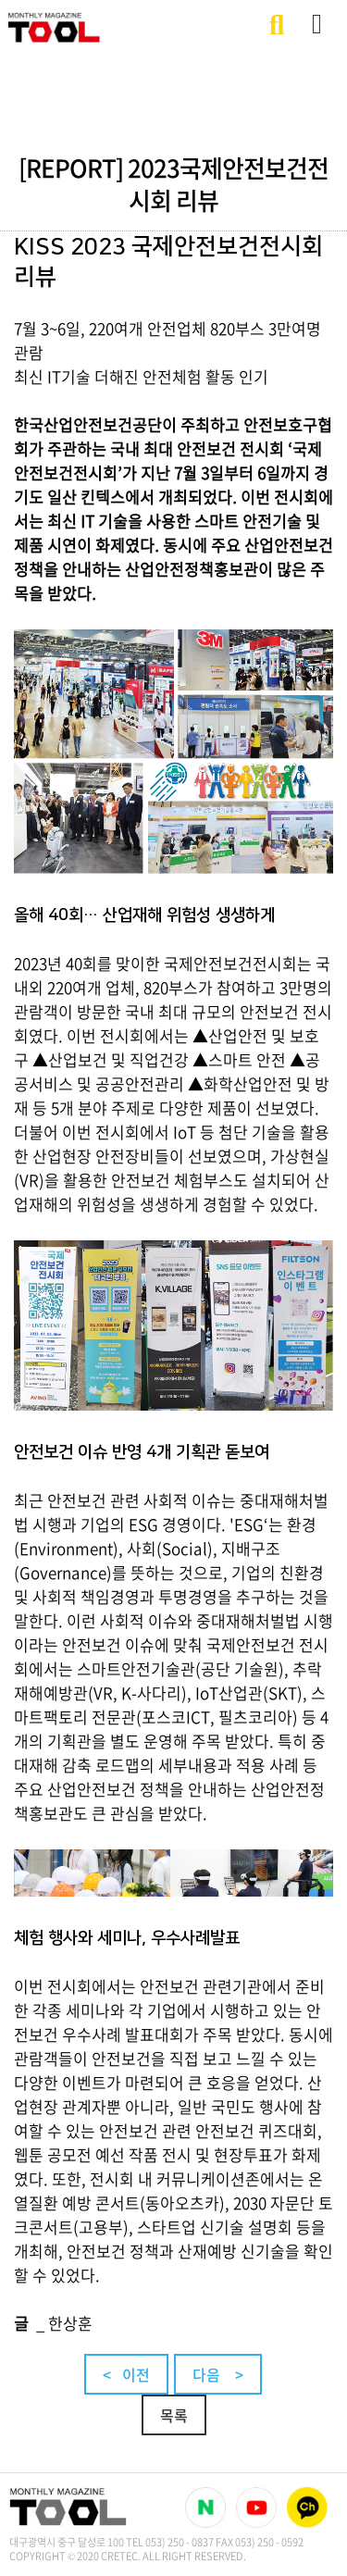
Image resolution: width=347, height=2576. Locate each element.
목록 (174, 2415)
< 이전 (126, 2374)
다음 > (217, 2374)
